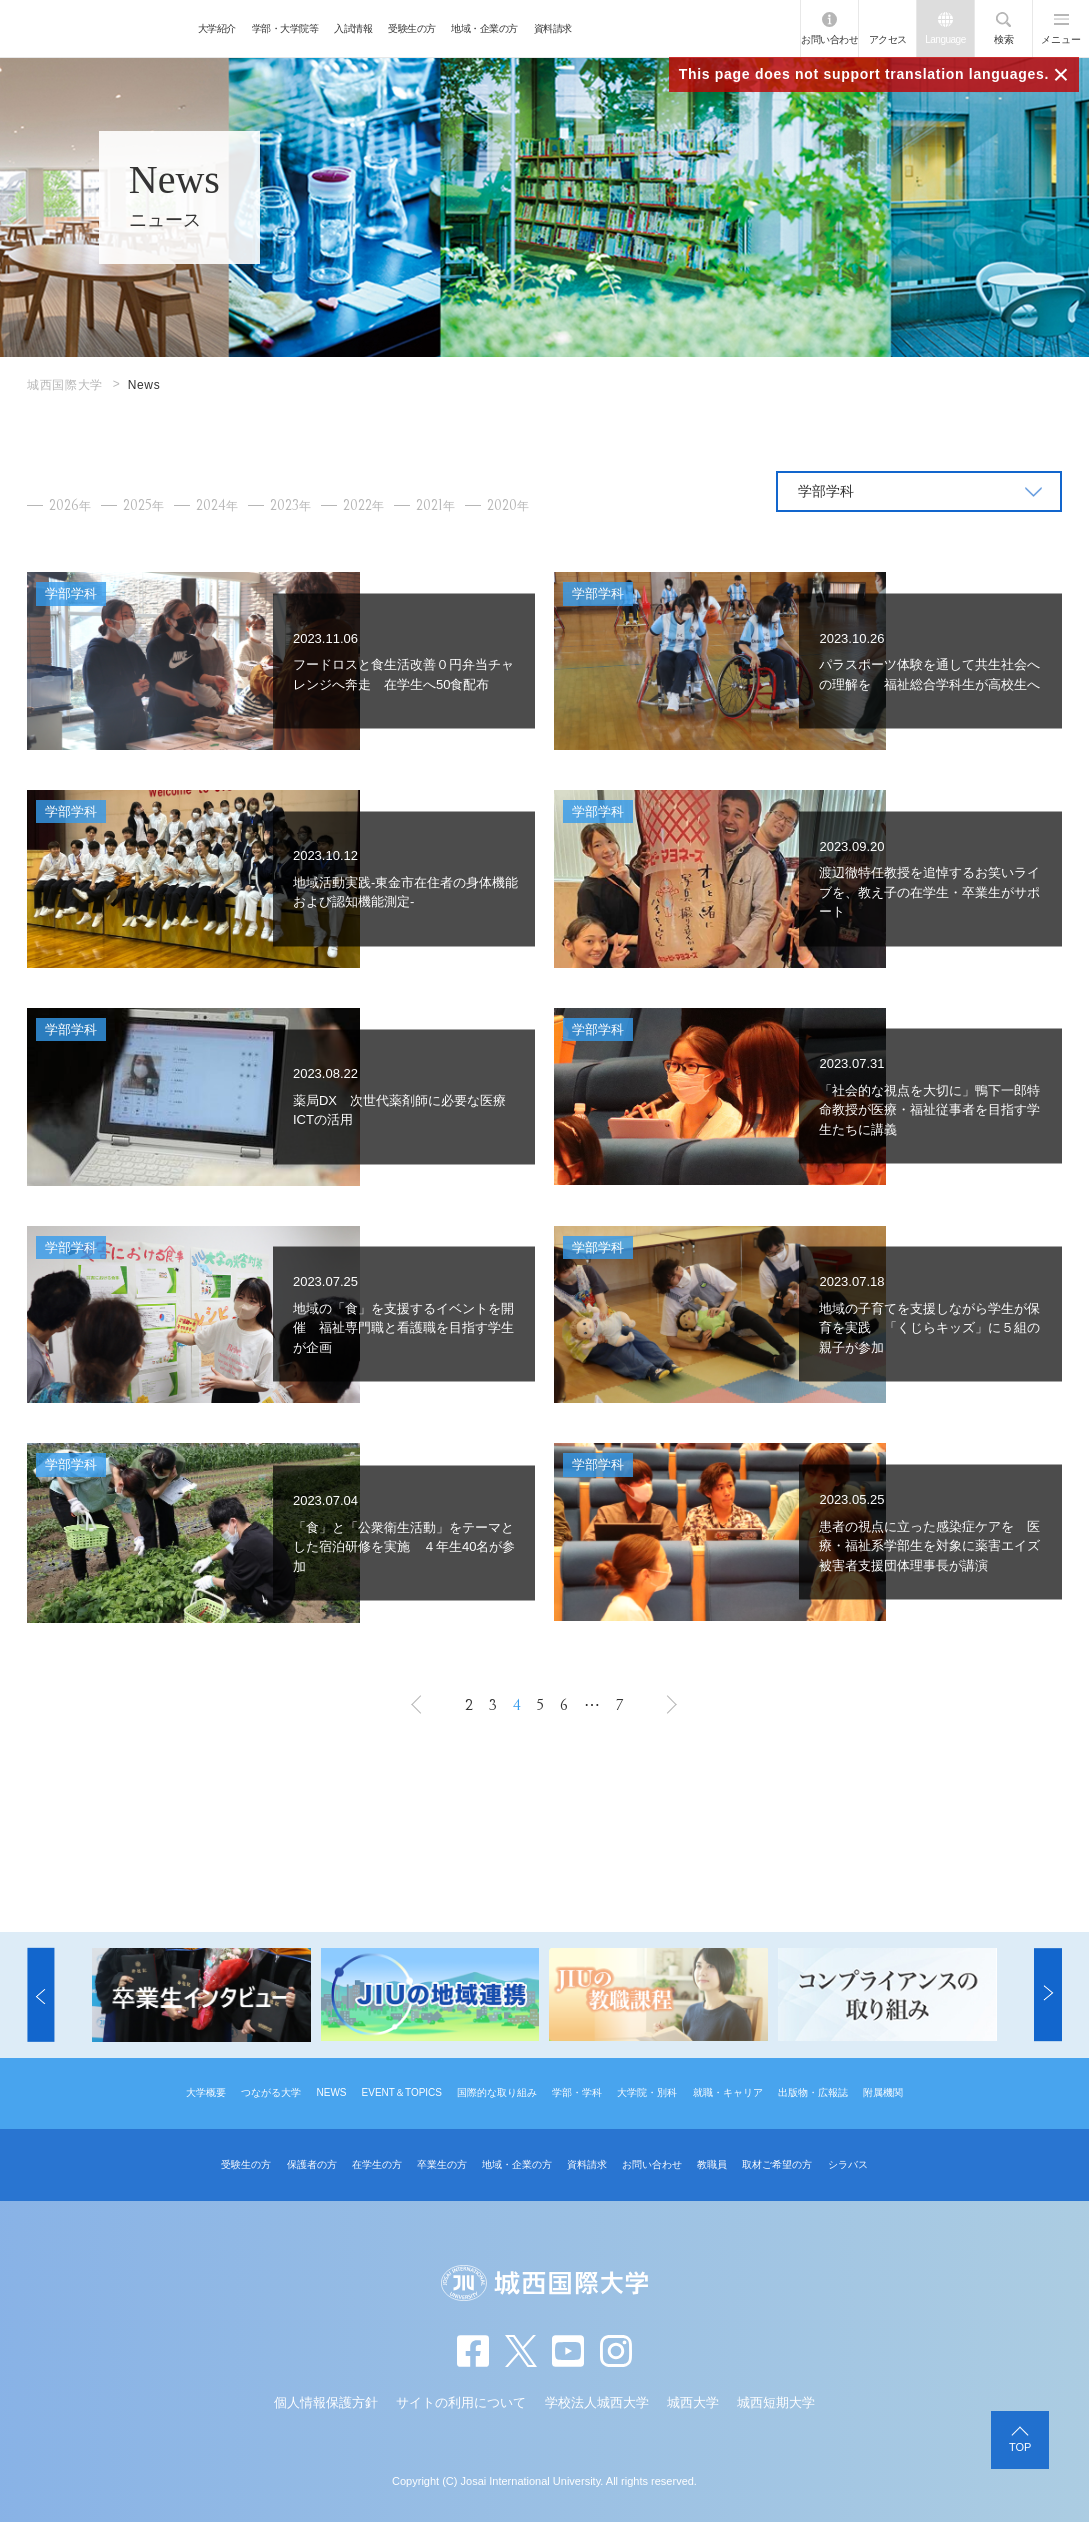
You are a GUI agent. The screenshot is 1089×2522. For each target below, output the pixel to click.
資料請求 (553, 28)
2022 (363, 505)
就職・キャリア (728, 2092)
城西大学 (693, 2402)
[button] (40, 1995)
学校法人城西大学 (597, 2402)
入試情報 (353, 28)
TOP (1020, 2447)
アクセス (888, 39)
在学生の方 (377, 2164)
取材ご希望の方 (777, 2164)
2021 (435, 505)
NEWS (331, 2092)
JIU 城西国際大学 (94, 28)
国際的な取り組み (497, 2092)
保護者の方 (312, 2164)
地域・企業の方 (484, 28)
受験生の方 (412, 28)
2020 (508, 505)
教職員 (712, 2164)
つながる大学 (271, 2092)
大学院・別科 (647, 2092)
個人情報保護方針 (326, 2402)
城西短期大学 (776, 2402)
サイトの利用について (461, 2402)
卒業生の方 (442, 2164)
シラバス (848, 2164)
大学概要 (206, 2092)
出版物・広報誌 (813, 2092)
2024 (217, 505)
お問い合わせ (829, 39)
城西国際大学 (65, 385)
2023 (290, 505)
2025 (143, 505)
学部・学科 (577, 2092)
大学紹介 (217, 28)
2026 (70, 505)
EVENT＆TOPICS (402, 2092)
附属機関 (883, 2092)
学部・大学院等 (285, 28)
